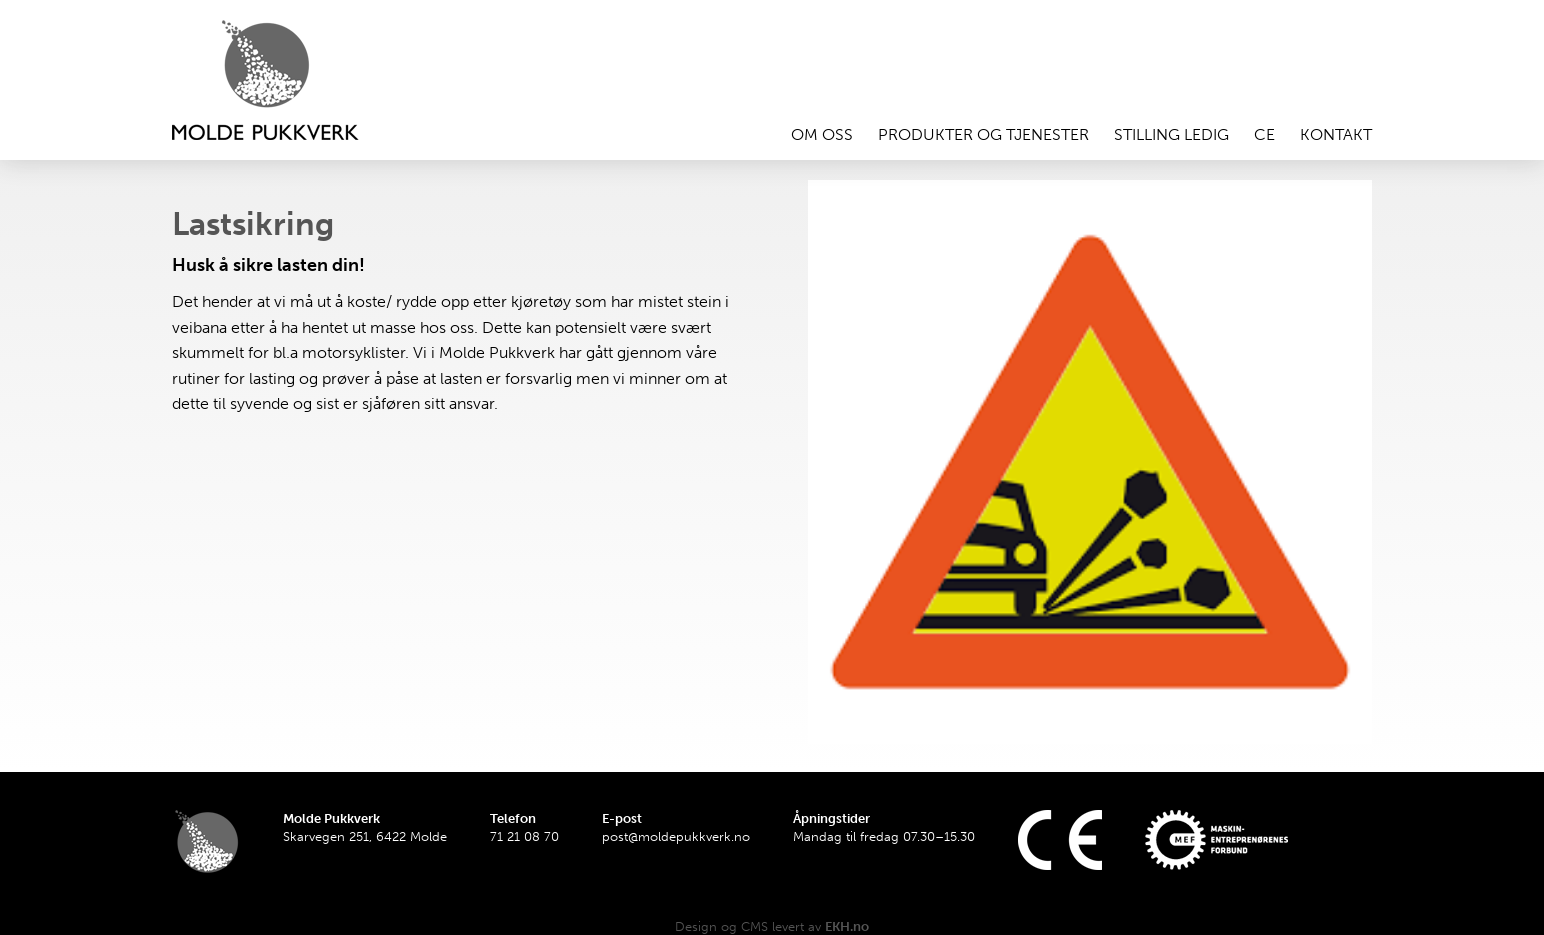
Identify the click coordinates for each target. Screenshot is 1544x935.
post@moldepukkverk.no (676, 836)
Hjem (292, 80)
